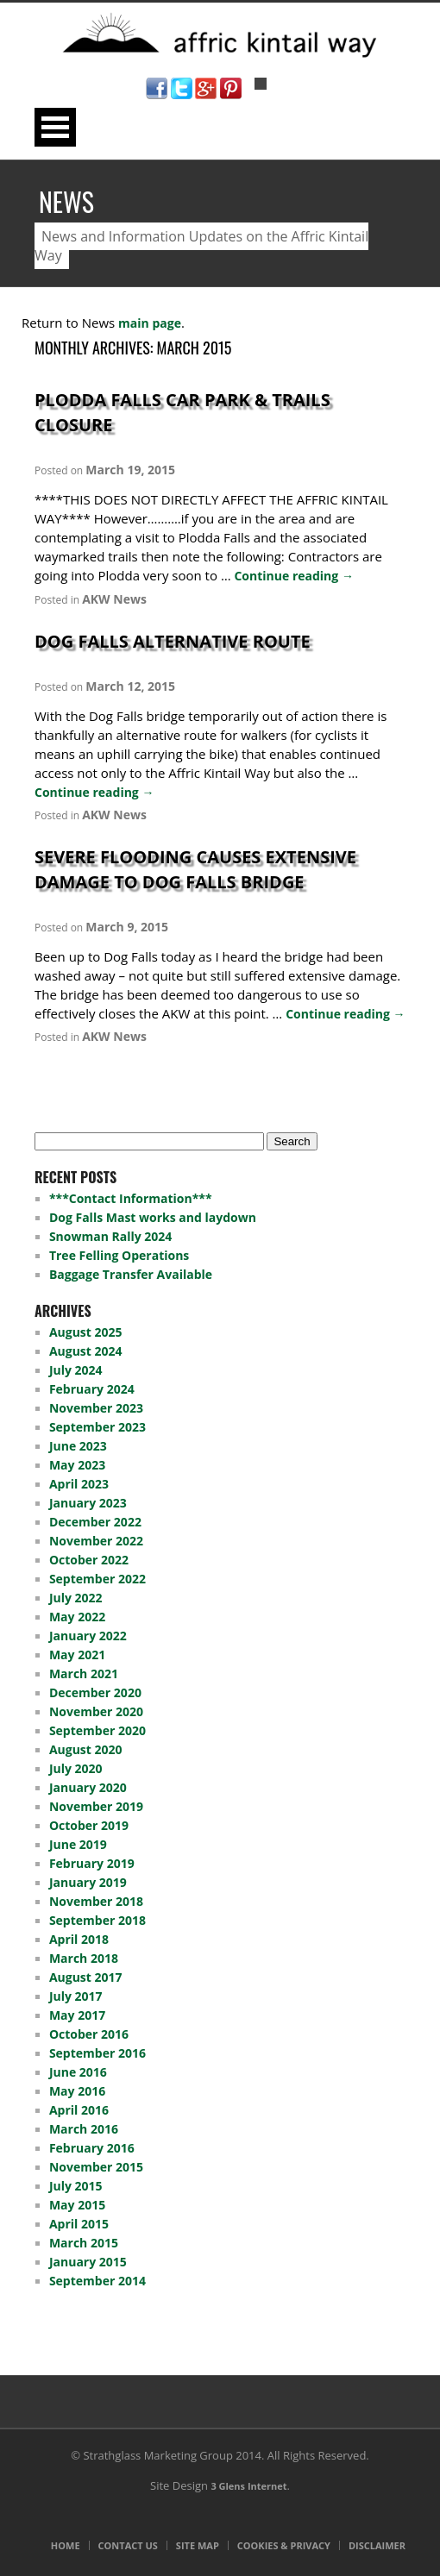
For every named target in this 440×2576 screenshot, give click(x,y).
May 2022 (77, 1616)
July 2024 (76, 1370)
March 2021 (83, 1673)
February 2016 (92, 2148)
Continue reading (293, 575)
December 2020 (95, 1692)
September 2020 (97, 1730)
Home (65, 2545)
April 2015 (79, 2224)
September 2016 (97, 2053)
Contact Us (128, 2545)
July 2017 (76, 1996)
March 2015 (83, 2242)
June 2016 (78, 2072)
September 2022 (97, 1578)
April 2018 (79, 1939)
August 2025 (86, 1332)
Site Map (197, 2545)
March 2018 (83, 1958)
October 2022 (89, 1559)
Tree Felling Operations (119, 1255)
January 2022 (88, 1635)
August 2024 (86, 1351)
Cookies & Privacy (283, 2545)
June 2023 (78, 1446)
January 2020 (88, 1787)
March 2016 (83, 2129)
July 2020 (76, 1768)
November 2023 (96, 1408)
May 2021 (77, 1654)
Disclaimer (377, 2545)
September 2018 (97, 1920)
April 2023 (79, 1484)
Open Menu (55, 127)
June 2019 (78, 1844)
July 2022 (76, 1597)
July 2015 (76, 2186)
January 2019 (88, 1882)
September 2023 (97, 1427)
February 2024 (92, 1389)
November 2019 (96, 1806)
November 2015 (96, 2167)
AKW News (114, 599)
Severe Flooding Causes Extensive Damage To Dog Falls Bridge (195, 869)
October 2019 (89, 1825)
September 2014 (97, 2280)
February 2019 (92, 1863)
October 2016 (89, 2034)
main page (149, 323)
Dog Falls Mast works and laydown (152, 1217)
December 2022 (95, 1522)
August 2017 (86, 1977)
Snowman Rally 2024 (110, 1236)
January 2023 (88, 1503)
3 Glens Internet (248, 2485)
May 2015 (77, 2205)
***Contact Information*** (130, 1198)
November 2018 (96, 1901)
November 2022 (96, 1540)
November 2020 (96, 1711)
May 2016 (77, 2091)
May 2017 (77, 2015)
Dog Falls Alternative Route (173, 641)
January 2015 (88, 2261)
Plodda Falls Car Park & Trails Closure (182, 412)
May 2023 (77, 1465)
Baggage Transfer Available (130, 1274)
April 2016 (79, 2110)
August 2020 (86, 1749)
